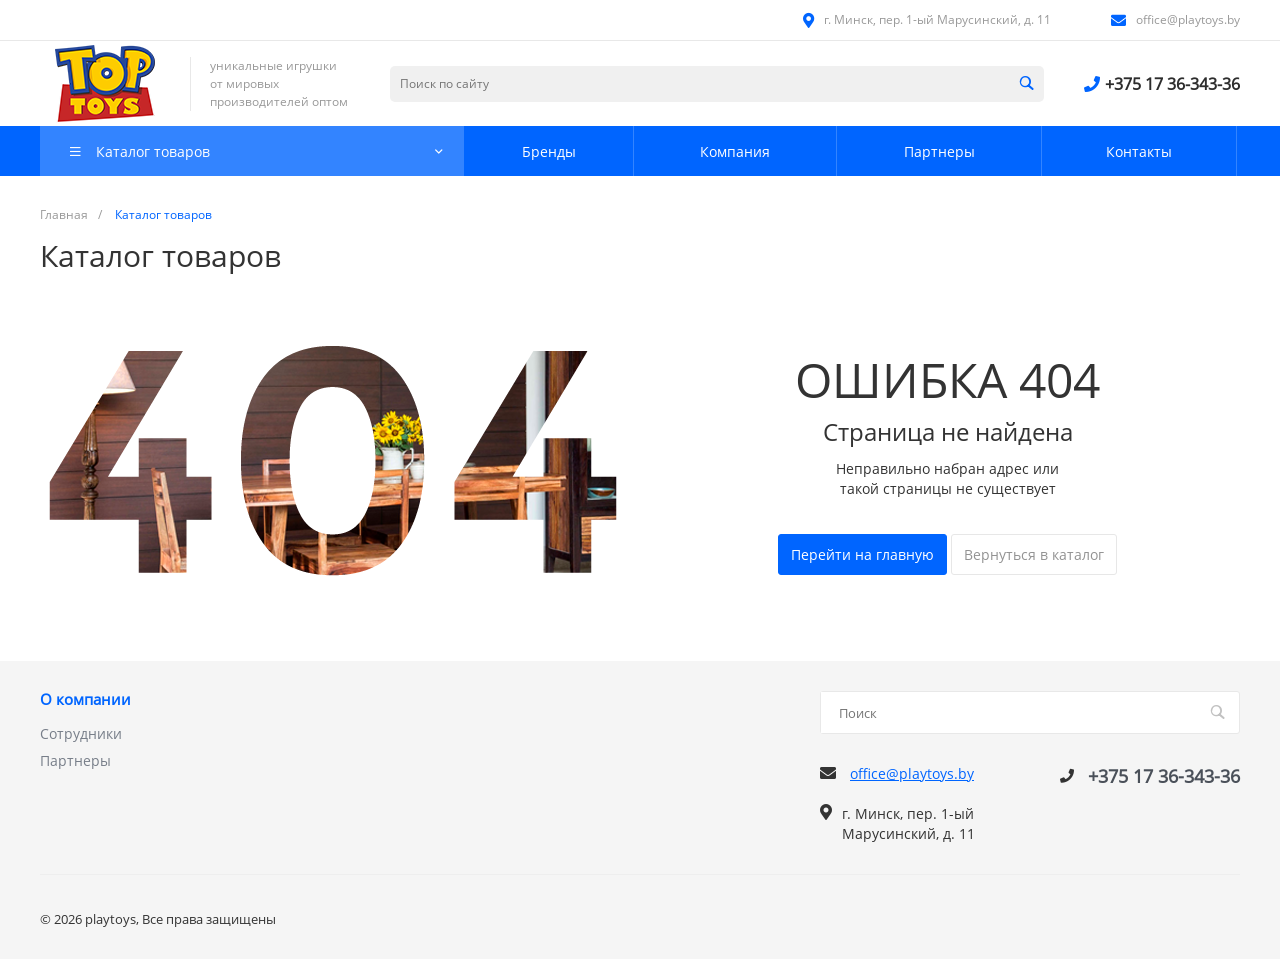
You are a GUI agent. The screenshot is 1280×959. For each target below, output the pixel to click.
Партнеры (75, 760)
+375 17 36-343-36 (1172, 84)
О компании (85, 700)
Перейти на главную (862, 554)
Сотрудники (81, 733)
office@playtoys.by (1188, 19)
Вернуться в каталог (1034, 554)
